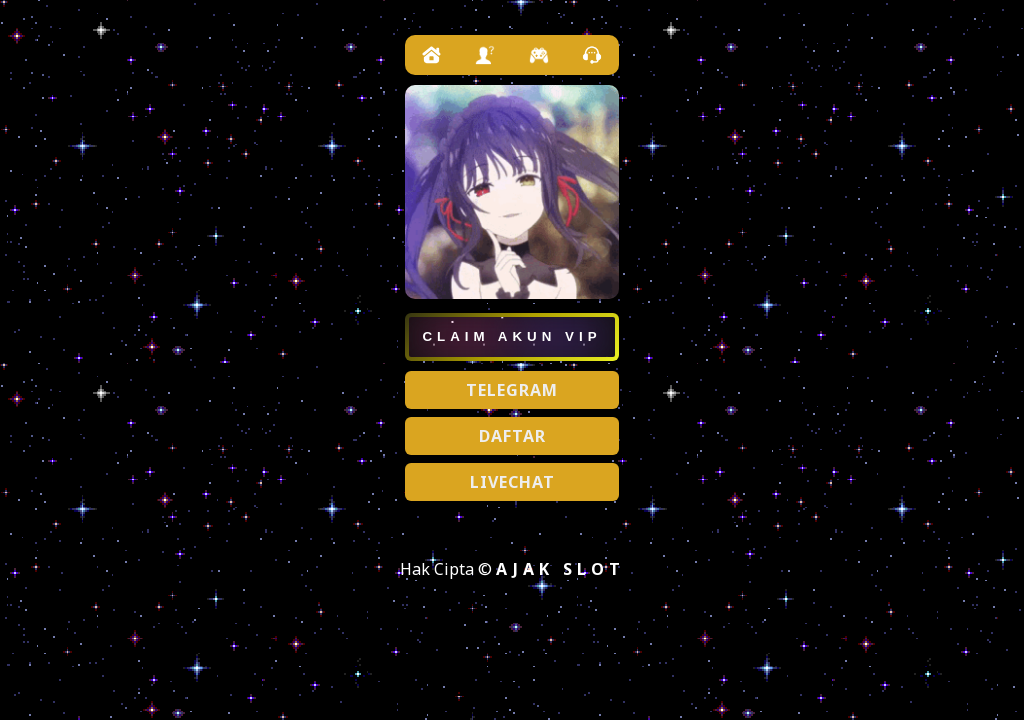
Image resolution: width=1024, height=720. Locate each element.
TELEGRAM (512, 390)
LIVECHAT (512, 482)
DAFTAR (512, 436)
